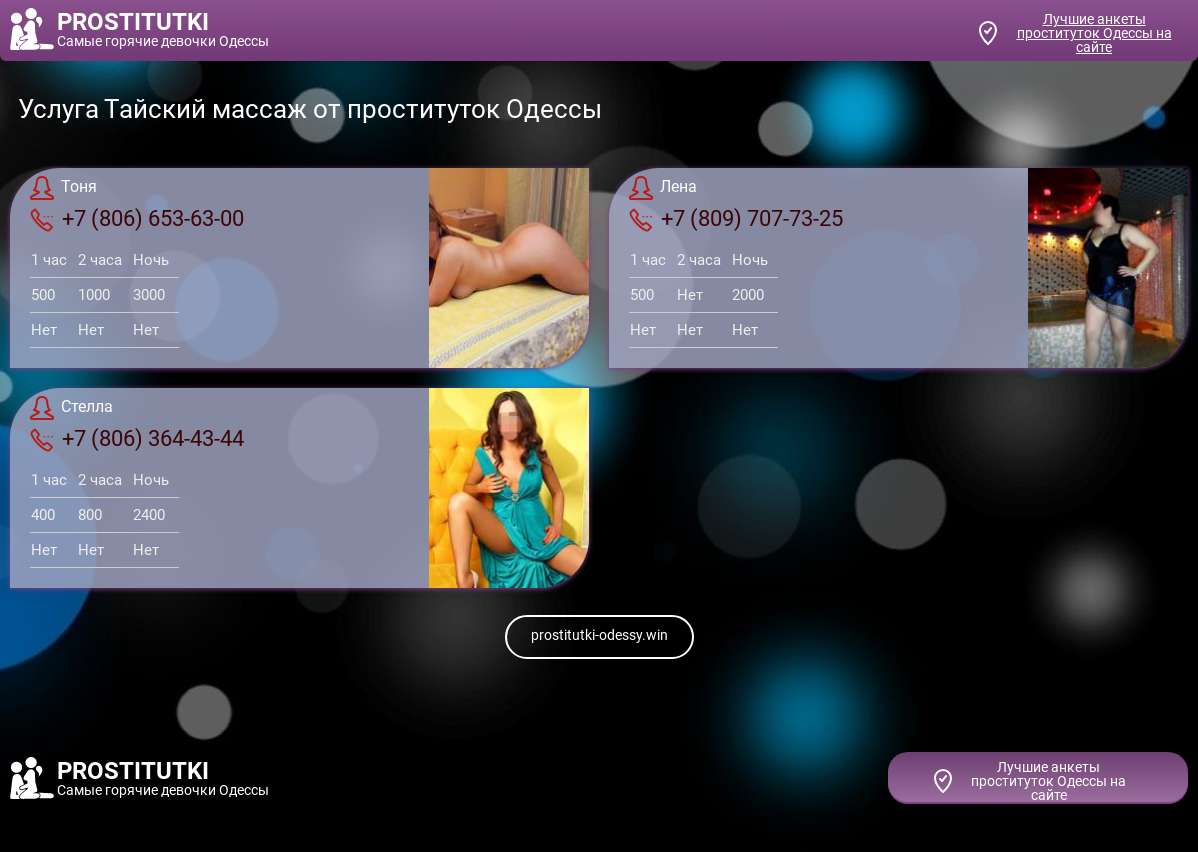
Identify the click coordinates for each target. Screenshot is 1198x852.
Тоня (63, 188)
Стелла (71, 408)
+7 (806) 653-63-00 (137, 219)
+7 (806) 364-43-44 (137, 439)
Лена (663, 188)
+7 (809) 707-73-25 (736, 219)
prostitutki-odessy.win (599, 635)
